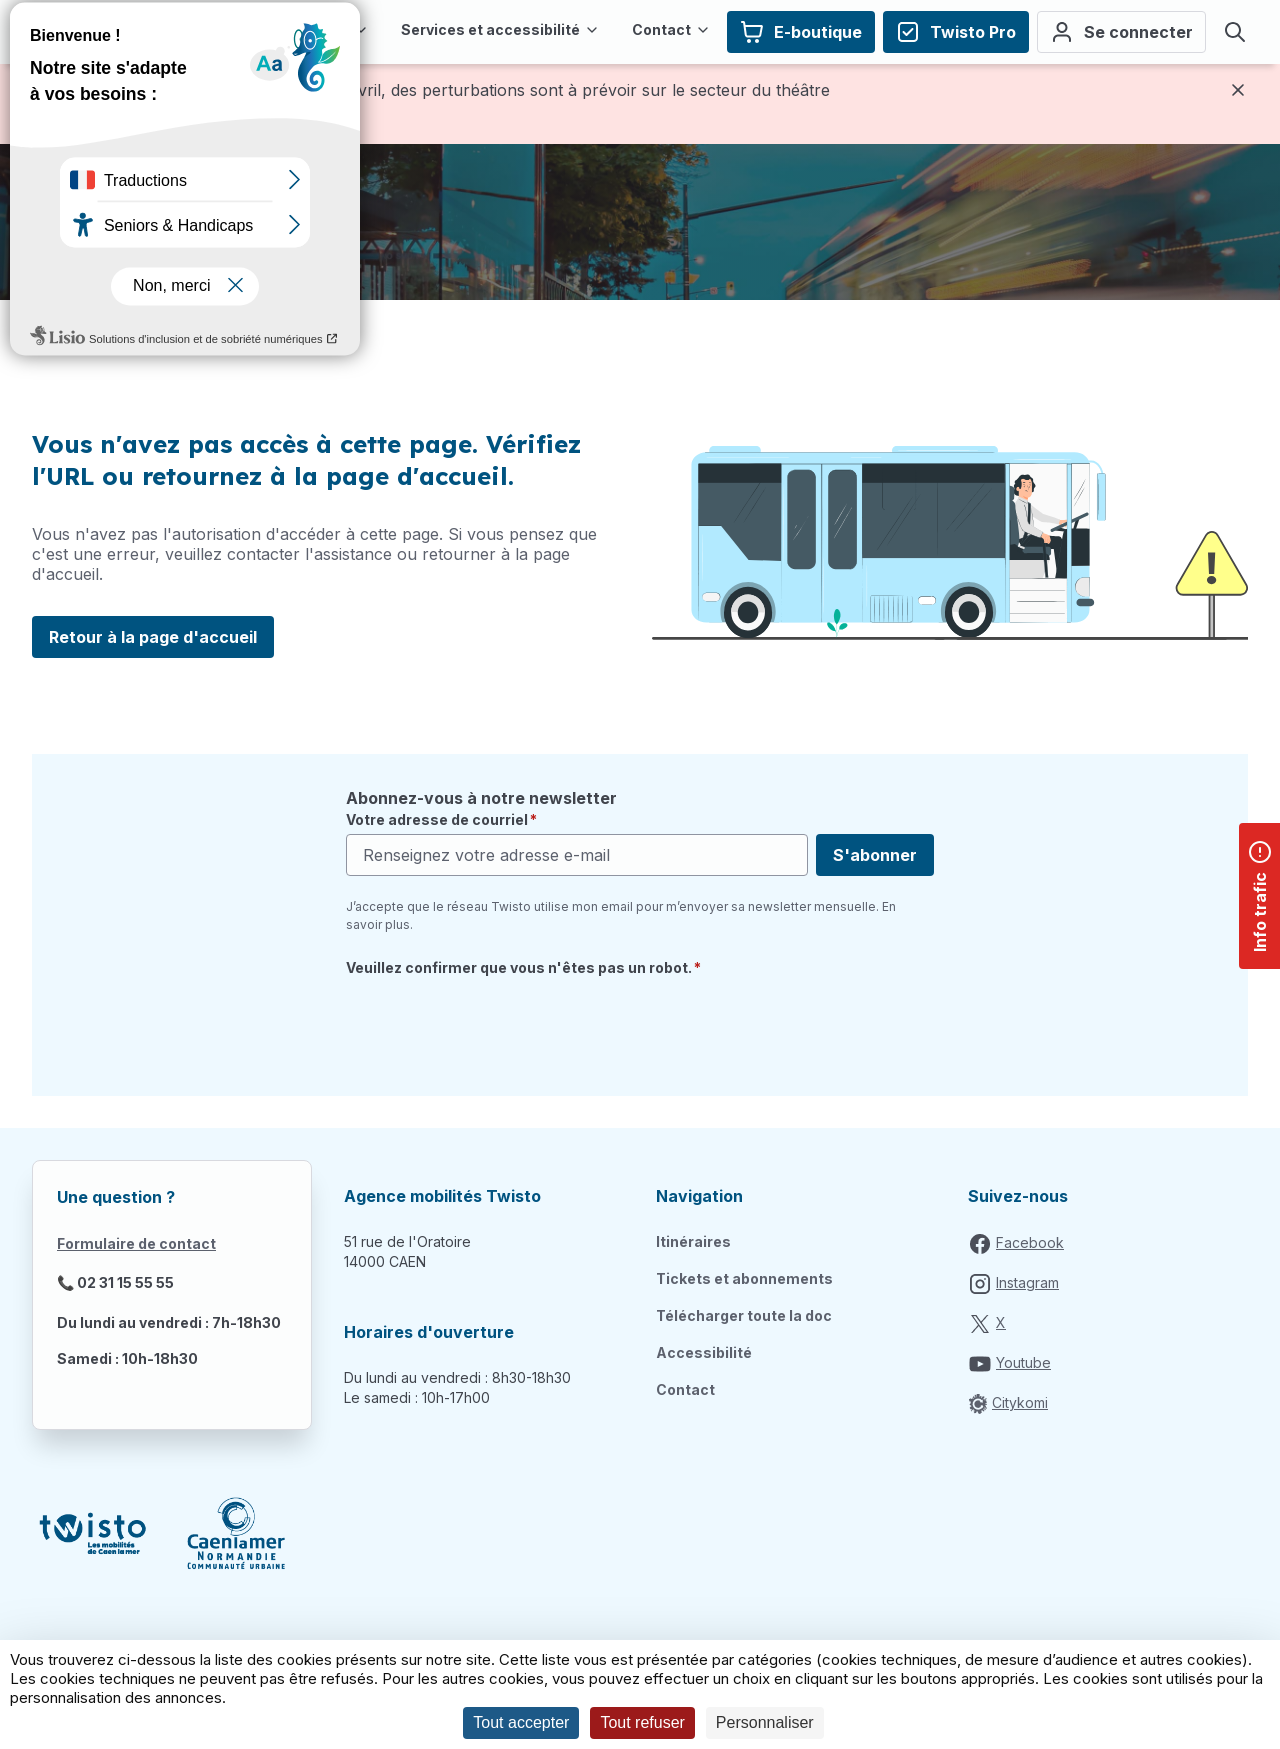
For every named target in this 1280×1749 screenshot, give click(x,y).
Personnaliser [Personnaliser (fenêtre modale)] (765, 1722)
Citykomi (1020, 1402)
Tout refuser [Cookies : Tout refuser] (642, 1722)
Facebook (1030, 1242)
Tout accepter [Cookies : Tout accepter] (521, 1722)
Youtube (1023, 1362)
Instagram (1027, 1282)
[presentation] (498, 1025)
